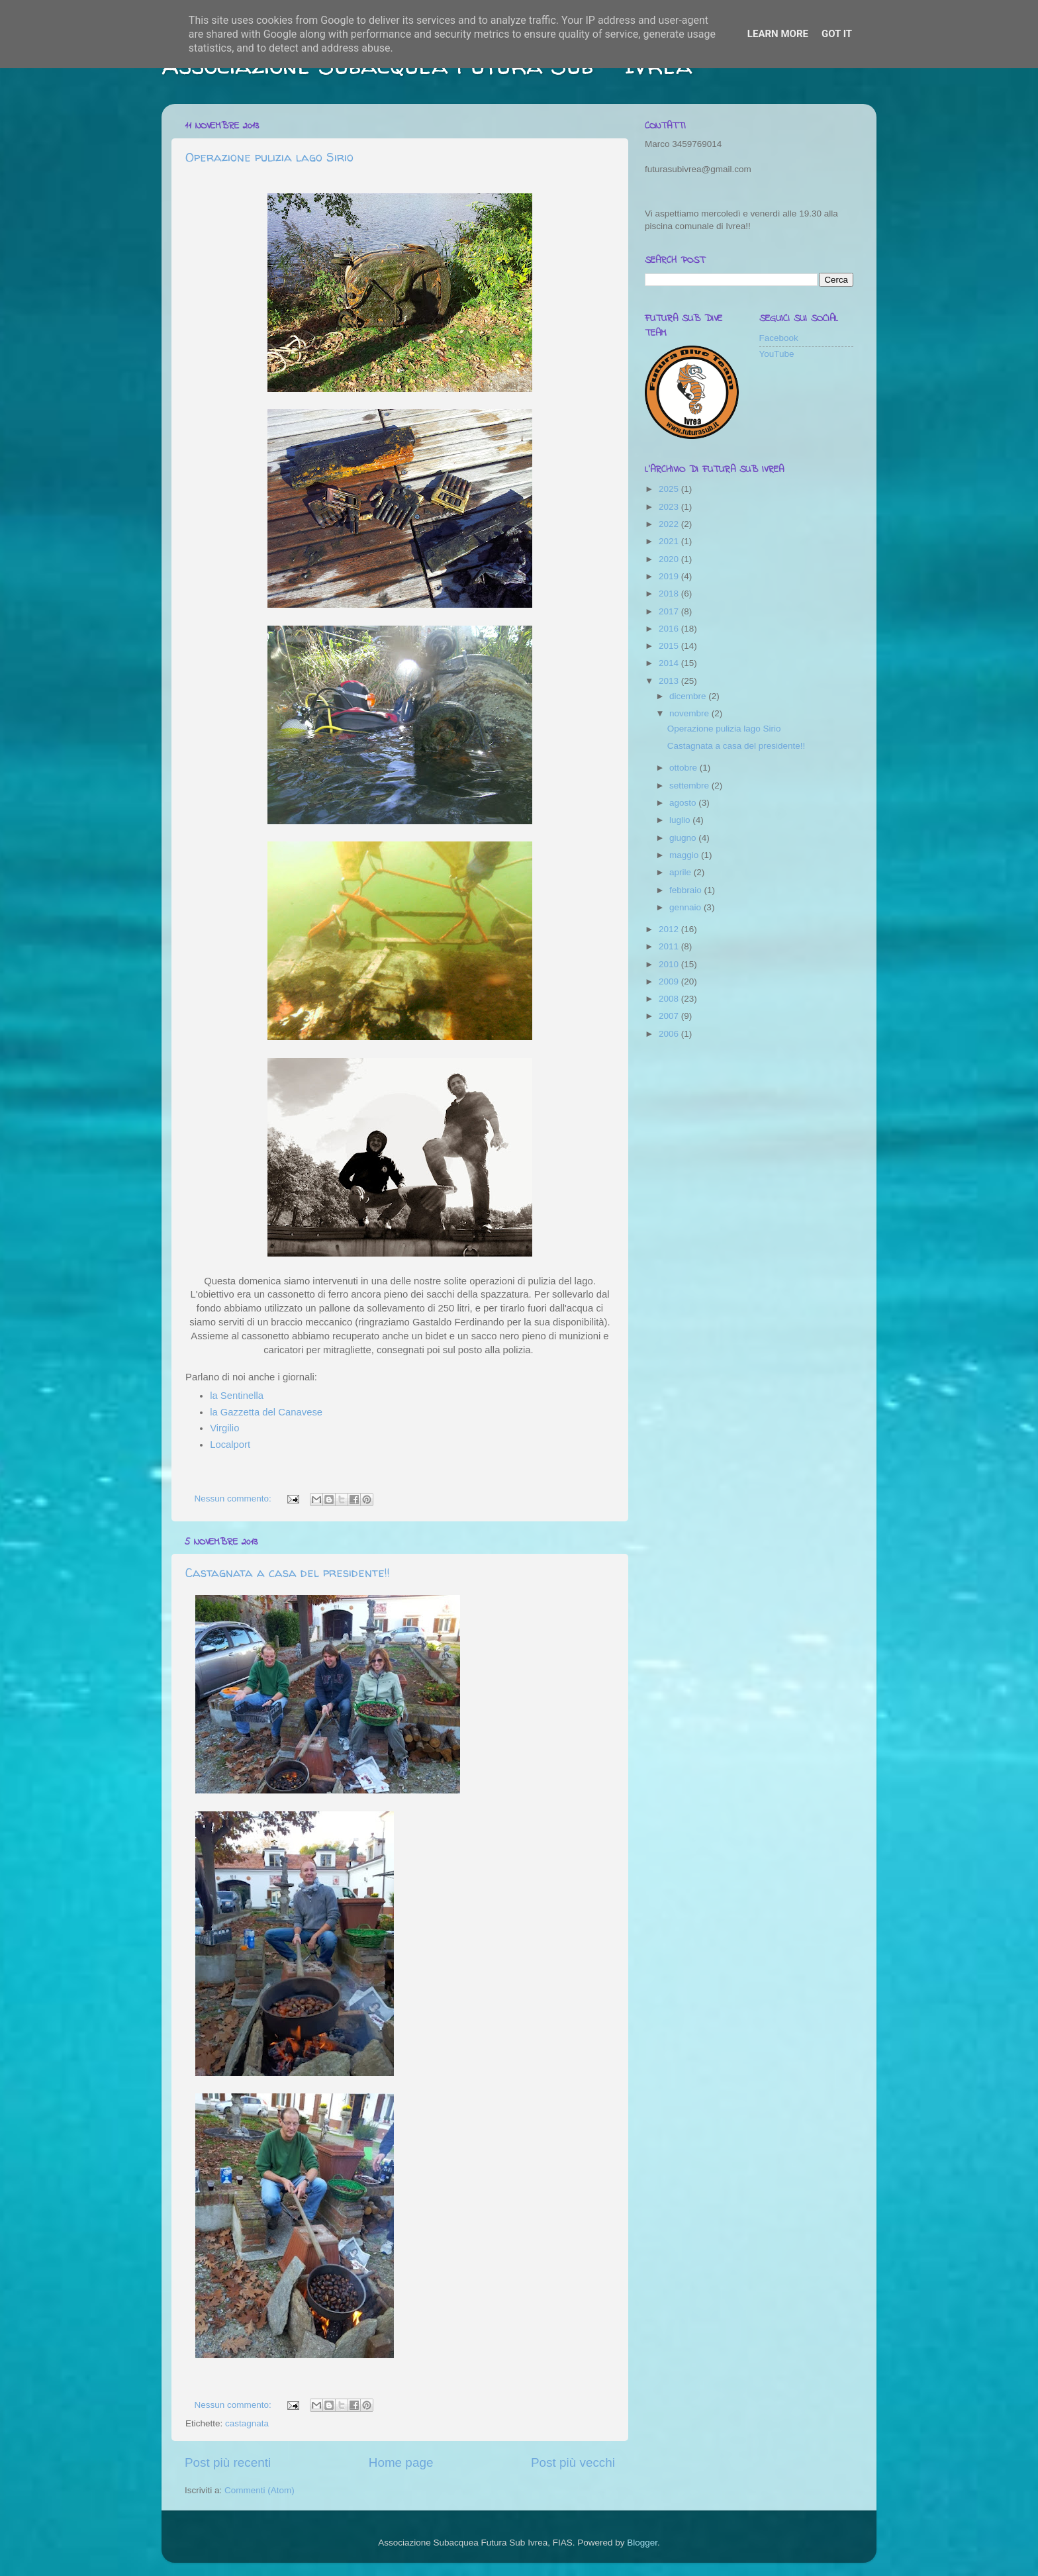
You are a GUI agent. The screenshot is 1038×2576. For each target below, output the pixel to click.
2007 (670, 1016)
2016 (670, 629)
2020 (670, 559)
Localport (230, 1444)
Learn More (777, 34)
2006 (670, 1034)
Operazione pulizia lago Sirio (269, 157)
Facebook (778, 338)
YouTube (776, 354)
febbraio (686, 890)
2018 (670, 593)
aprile (681, 872)
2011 (670, 946)
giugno (683, 838)
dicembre (688, 696)
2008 (670, 999)
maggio (685, 855)
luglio (680, 820)
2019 (670, 576)
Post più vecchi (573, 2462)
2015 (670, 646)
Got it (837, 34)
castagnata (247, 2423)
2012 (670, 929)
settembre (690, 785)
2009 (670, 981)
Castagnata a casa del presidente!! (287, 1572)
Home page (401, 2462)
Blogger (642, 2543)
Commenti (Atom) (259, 2490)
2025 (670, 489)
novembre (690, 713)
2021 (670, 541)
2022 (670, 524)
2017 (670, 611)
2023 (670, 507)
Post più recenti (228, 2462)
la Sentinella (236, 1395)
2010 (670, 964)
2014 (670, 663)
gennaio (686, 907)
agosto (683, 803)
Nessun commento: (234, 1498)
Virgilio (224, 1428)
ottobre (684, 768)
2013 (670, 681)
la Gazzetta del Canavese (266, 1412)
